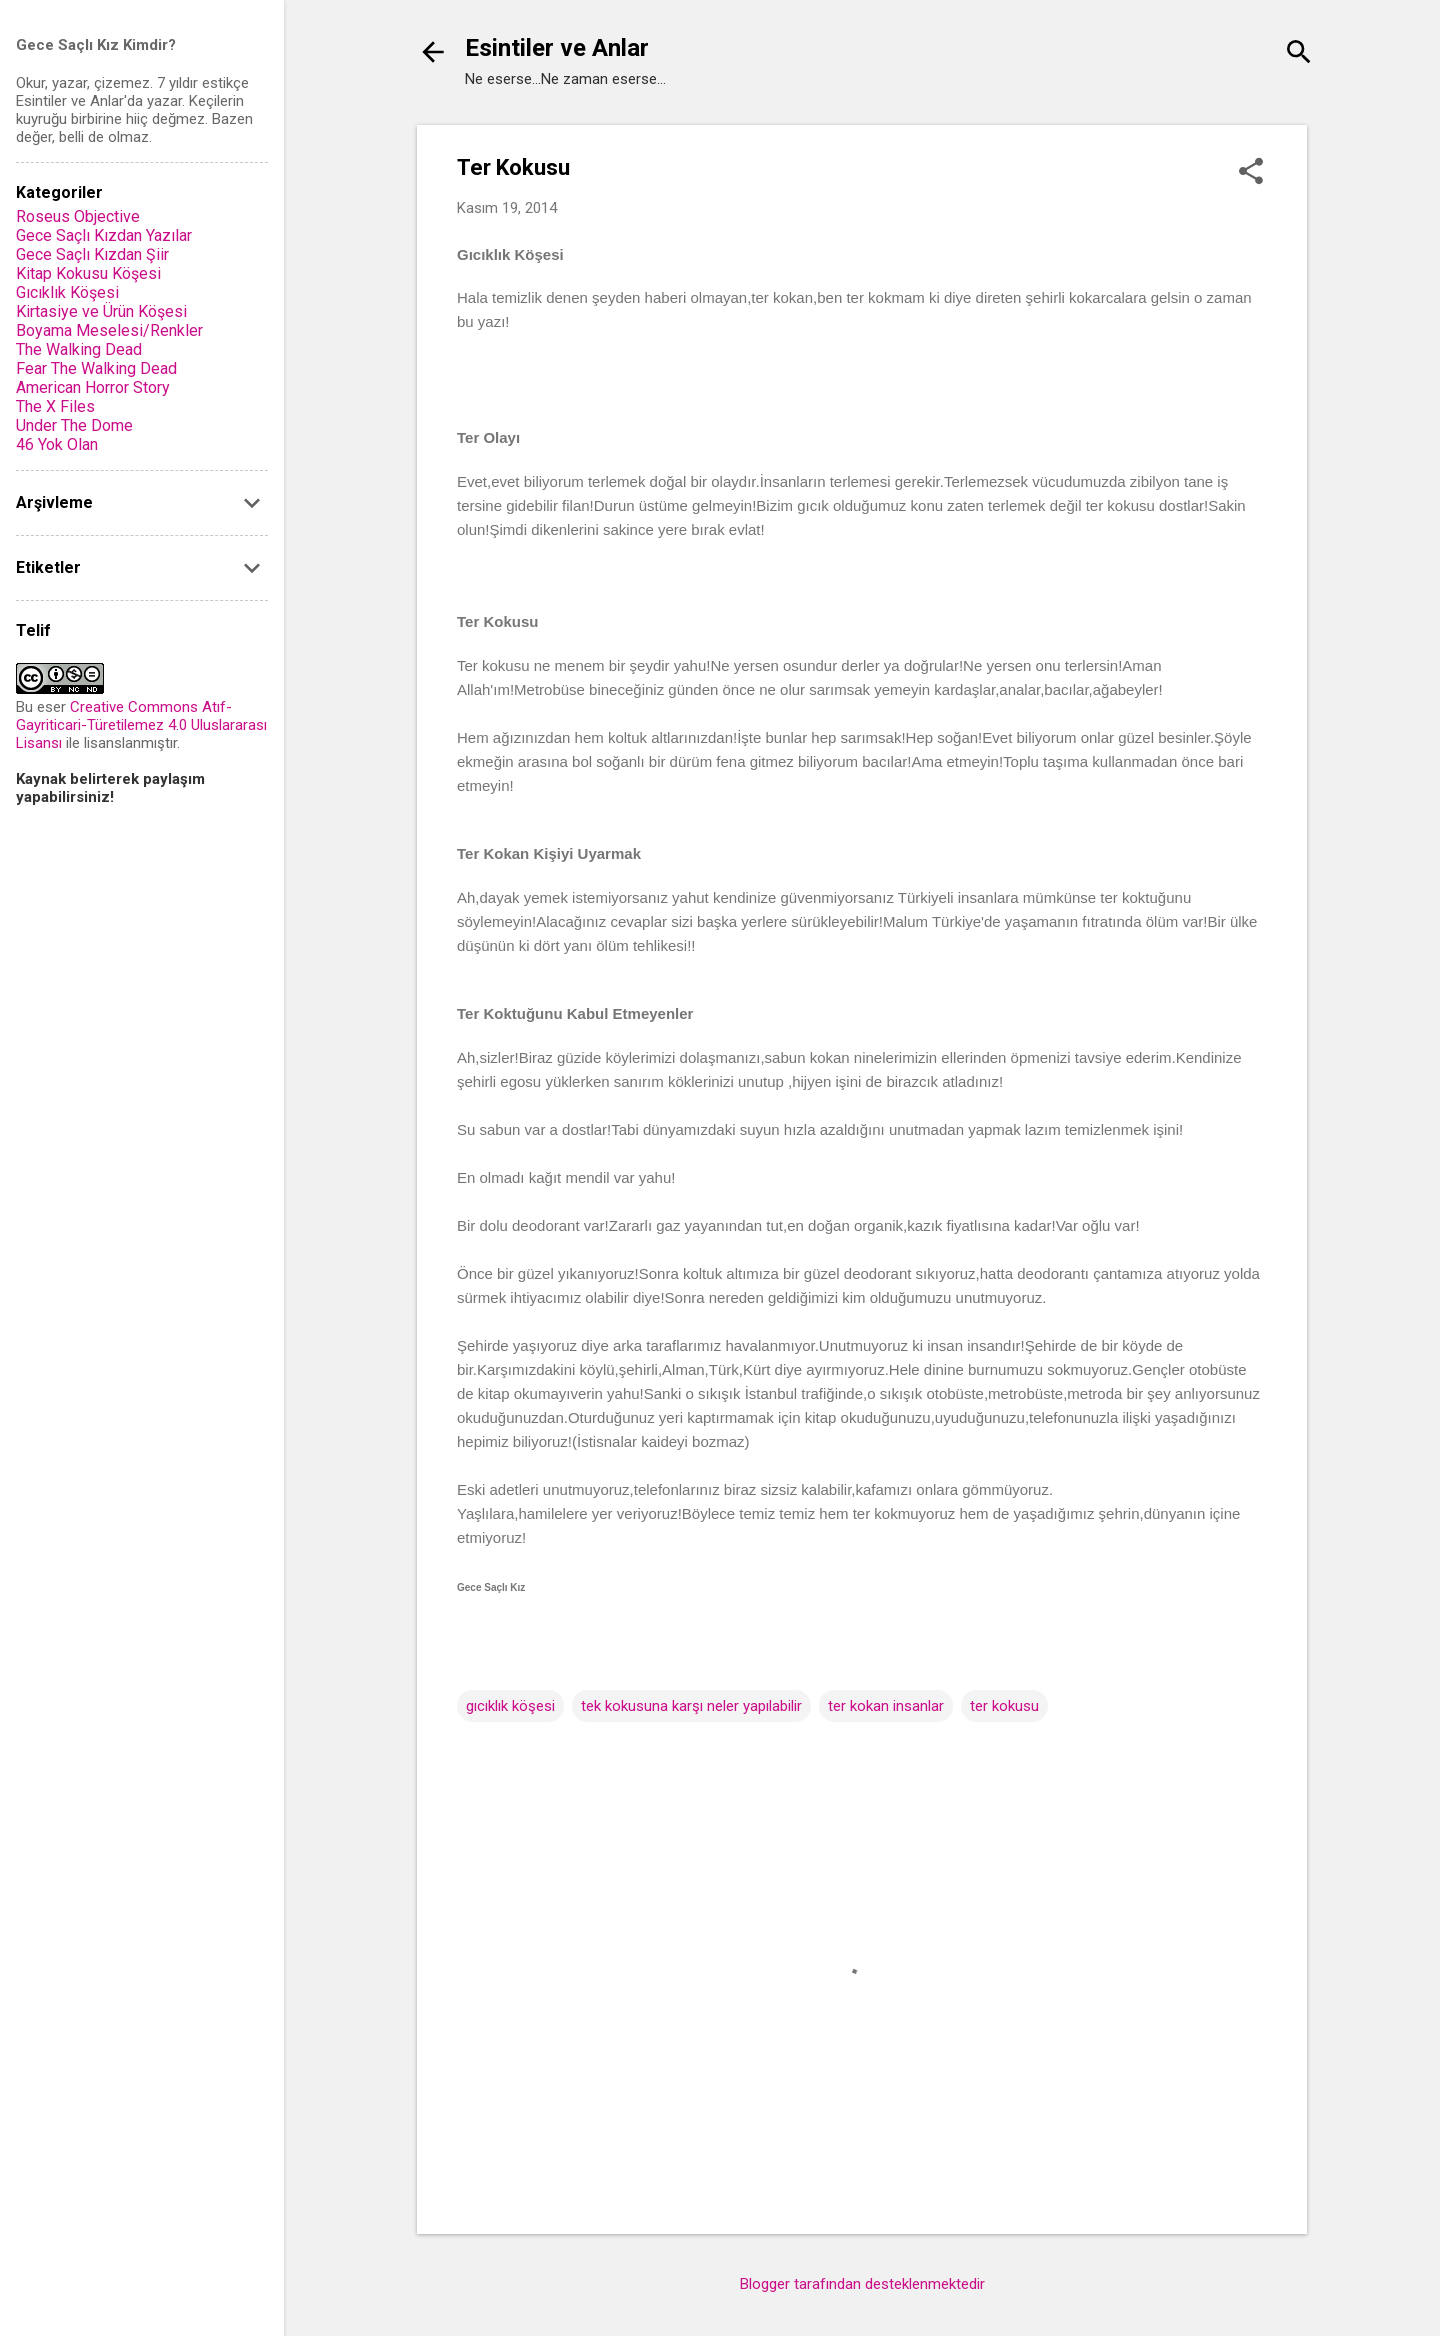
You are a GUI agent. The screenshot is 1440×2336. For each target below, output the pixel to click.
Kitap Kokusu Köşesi (88, 273)
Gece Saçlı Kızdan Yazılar (104, 235)
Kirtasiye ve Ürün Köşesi (101, 311)
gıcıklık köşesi (510, 1706)
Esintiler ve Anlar (557, 48)
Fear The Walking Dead (96, 368)
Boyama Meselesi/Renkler (109, 330)
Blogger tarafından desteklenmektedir (862, 2284)
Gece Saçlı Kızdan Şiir (92, 254)
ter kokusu (1004, 1706)
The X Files (55, 406)
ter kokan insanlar (886, 1706)
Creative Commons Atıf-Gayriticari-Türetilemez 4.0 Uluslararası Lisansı (141, 725)
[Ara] (1299, 54)
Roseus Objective (78, 216)
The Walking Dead (79, 349)
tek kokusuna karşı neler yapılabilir (691, 1706)
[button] (1251, 173)
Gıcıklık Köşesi (67, 292)
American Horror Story (93, 387)
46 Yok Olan (57, 444)
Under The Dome (74, 425)
